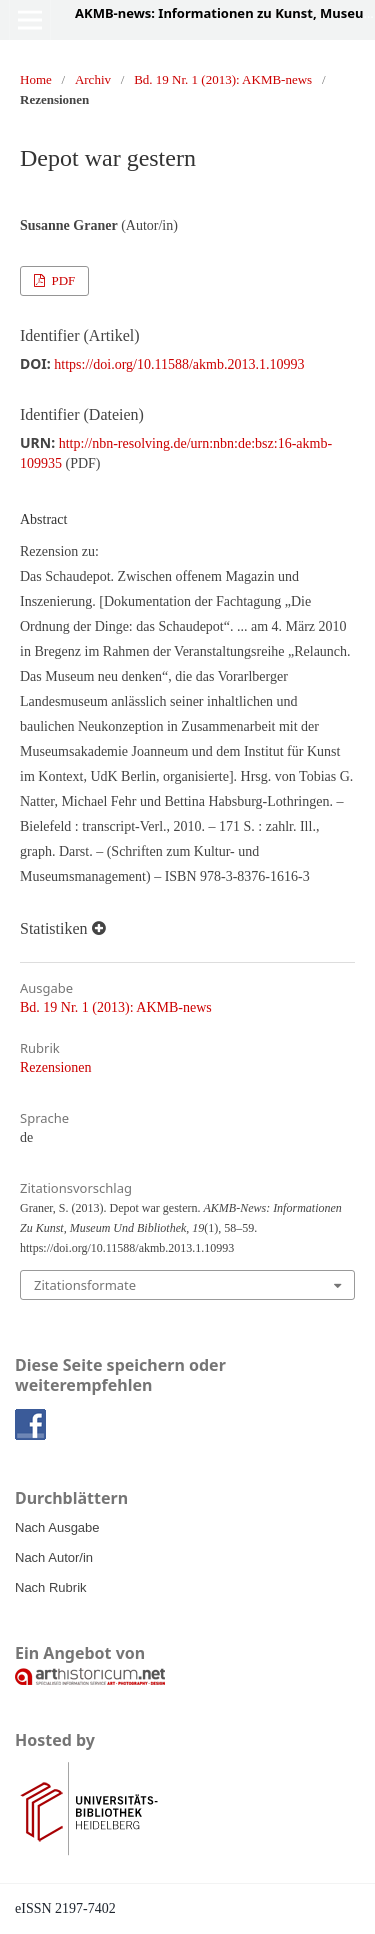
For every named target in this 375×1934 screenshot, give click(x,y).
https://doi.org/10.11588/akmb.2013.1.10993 (179, 364)
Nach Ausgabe (57, 1527)
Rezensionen (56, 1067)
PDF (61, 280)
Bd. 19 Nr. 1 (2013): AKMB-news (223, 79)
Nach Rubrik (51, 1587)
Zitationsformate (85, 1285)
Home (36, 79)
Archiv (93, 79)
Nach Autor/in (54, 1557)
